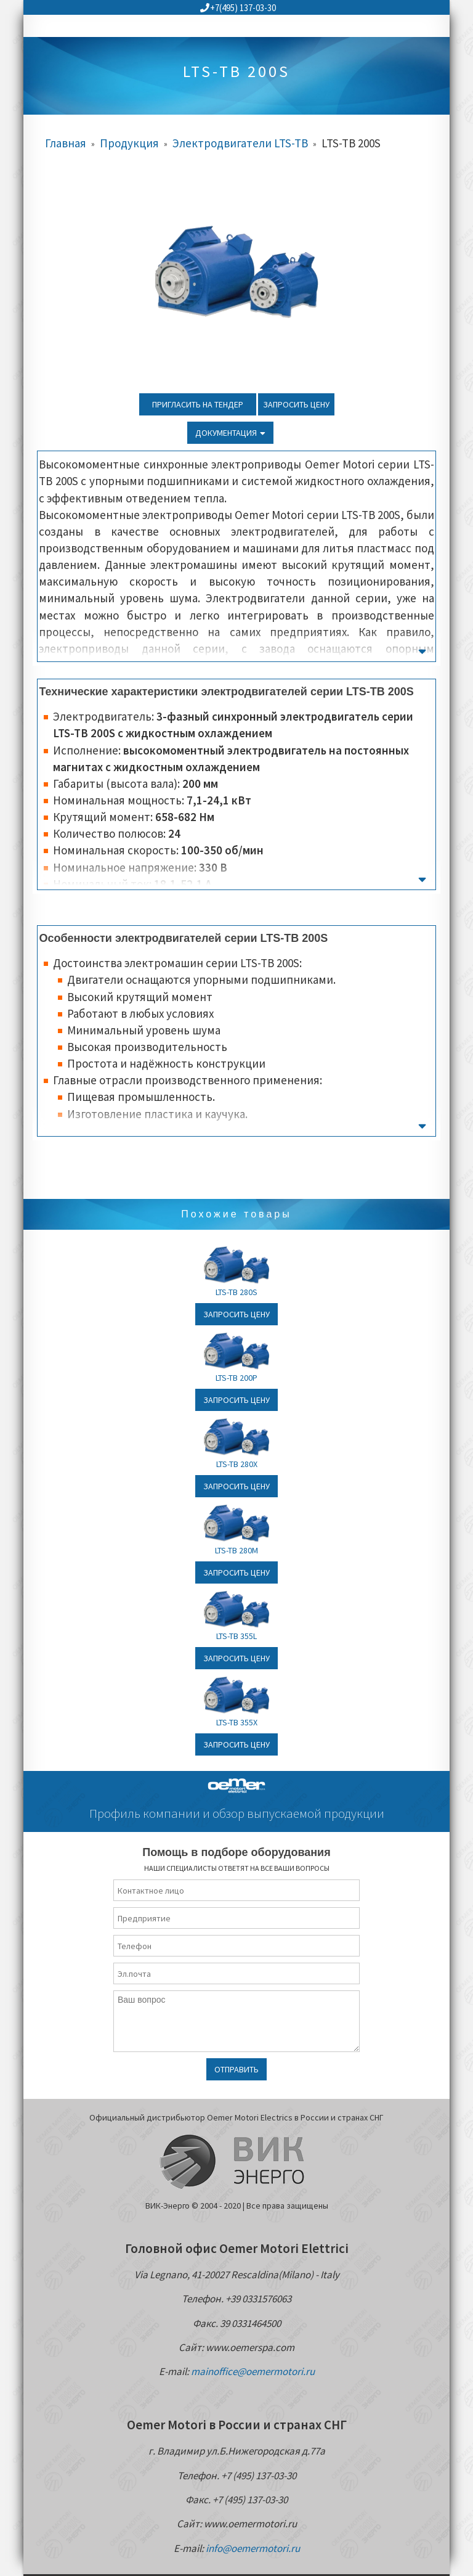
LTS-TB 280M (236, 1550)
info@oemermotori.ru (253, 2548)
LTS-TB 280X (236, 1464)
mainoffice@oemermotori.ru (253, 2371)
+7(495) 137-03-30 (238, 8)
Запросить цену (296, 404)
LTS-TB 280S (236, 1292)
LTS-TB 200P (236, 1377)
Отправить (236, 2069)
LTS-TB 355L (236, 1636)
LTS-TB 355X (236, 1722)
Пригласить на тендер (197, 404)
